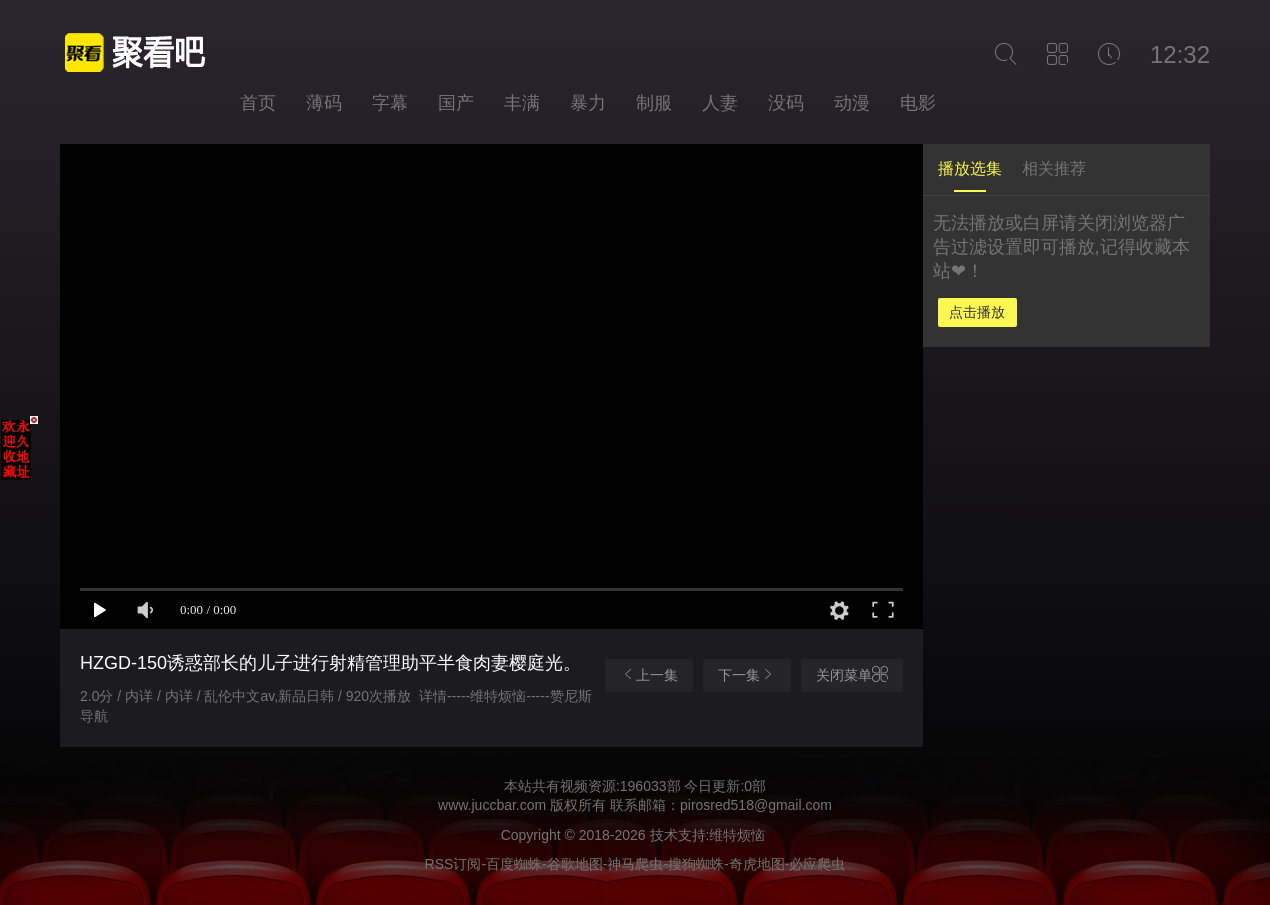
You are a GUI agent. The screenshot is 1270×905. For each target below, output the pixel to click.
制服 (654, 103)
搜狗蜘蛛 (696, 864)
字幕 (390, 103)
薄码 (324, 103)
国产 (456, 103)
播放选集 (970, 168)
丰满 (522, 103)
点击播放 (977, 312)
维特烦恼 (498, 696)
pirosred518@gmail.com (756, 805)
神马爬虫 (635, 864)
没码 (786, 103)
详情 (433, 696)
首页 (258, 103)
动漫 (852, 103)
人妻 (720, 103)
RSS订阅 (453, 864)
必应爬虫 (817, 864)
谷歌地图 (575, 864)
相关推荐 (1054, 168)
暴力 (588, 103)
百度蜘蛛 (514, 864)
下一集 (747, 674)
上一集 (649, 674)
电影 (918, 103)
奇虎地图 (757, 864)
